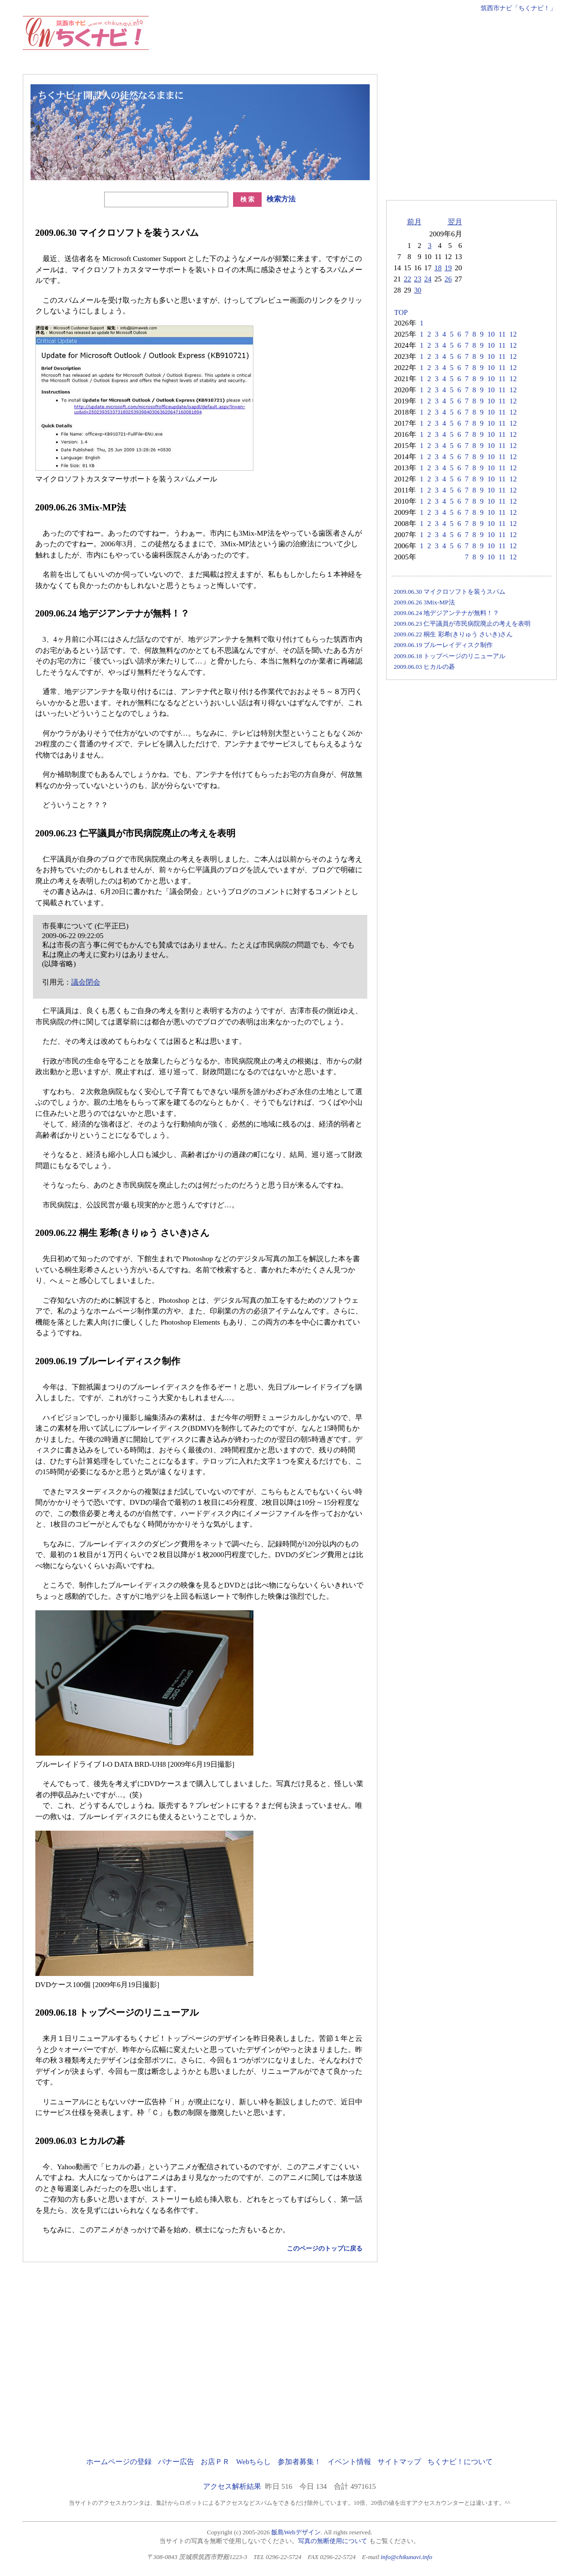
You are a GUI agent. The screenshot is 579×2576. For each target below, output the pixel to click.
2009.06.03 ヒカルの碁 (424, 666)
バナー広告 (176, 2462)
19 (448, 268)
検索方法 (281, 199)
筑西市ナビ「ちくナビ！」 (518, 8)
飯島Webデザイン (296, 2532)
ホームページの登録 (119, 2462)
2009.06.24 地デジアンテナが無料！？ (447, 613)
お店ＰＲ (215, 2462)
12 (512, 334)
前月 (414, 222)
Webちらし (253, 2462)
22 (407, 279)
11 (502, 334)
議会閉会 (85, 982)
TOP (401, 312)
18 (438, 268)
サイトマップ (399, 2462)
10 (491, 334)
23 (418, 279)
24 (428, 279)
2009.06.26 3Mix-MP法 (424, 602)
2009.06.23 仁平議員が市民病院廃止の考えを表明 (462, 623)
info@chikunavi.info (406, 2557)
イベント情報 (349, 2462)
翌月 (455, 222)
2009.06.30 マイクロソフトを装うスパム (450, 591)
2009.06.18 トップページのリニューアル (450, 656)
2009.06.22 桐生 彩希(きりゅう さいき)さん (453, 634)
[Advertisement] (379, 38)
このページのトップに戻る (324, 2248)
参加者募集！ (299, 2462)
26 (448, 279)
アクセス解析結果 (232, 2486)
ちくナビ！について (460, 2462)
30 (418, 290)
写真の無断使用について (332, 2541)
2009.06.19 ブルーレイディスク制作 (443, 644)
